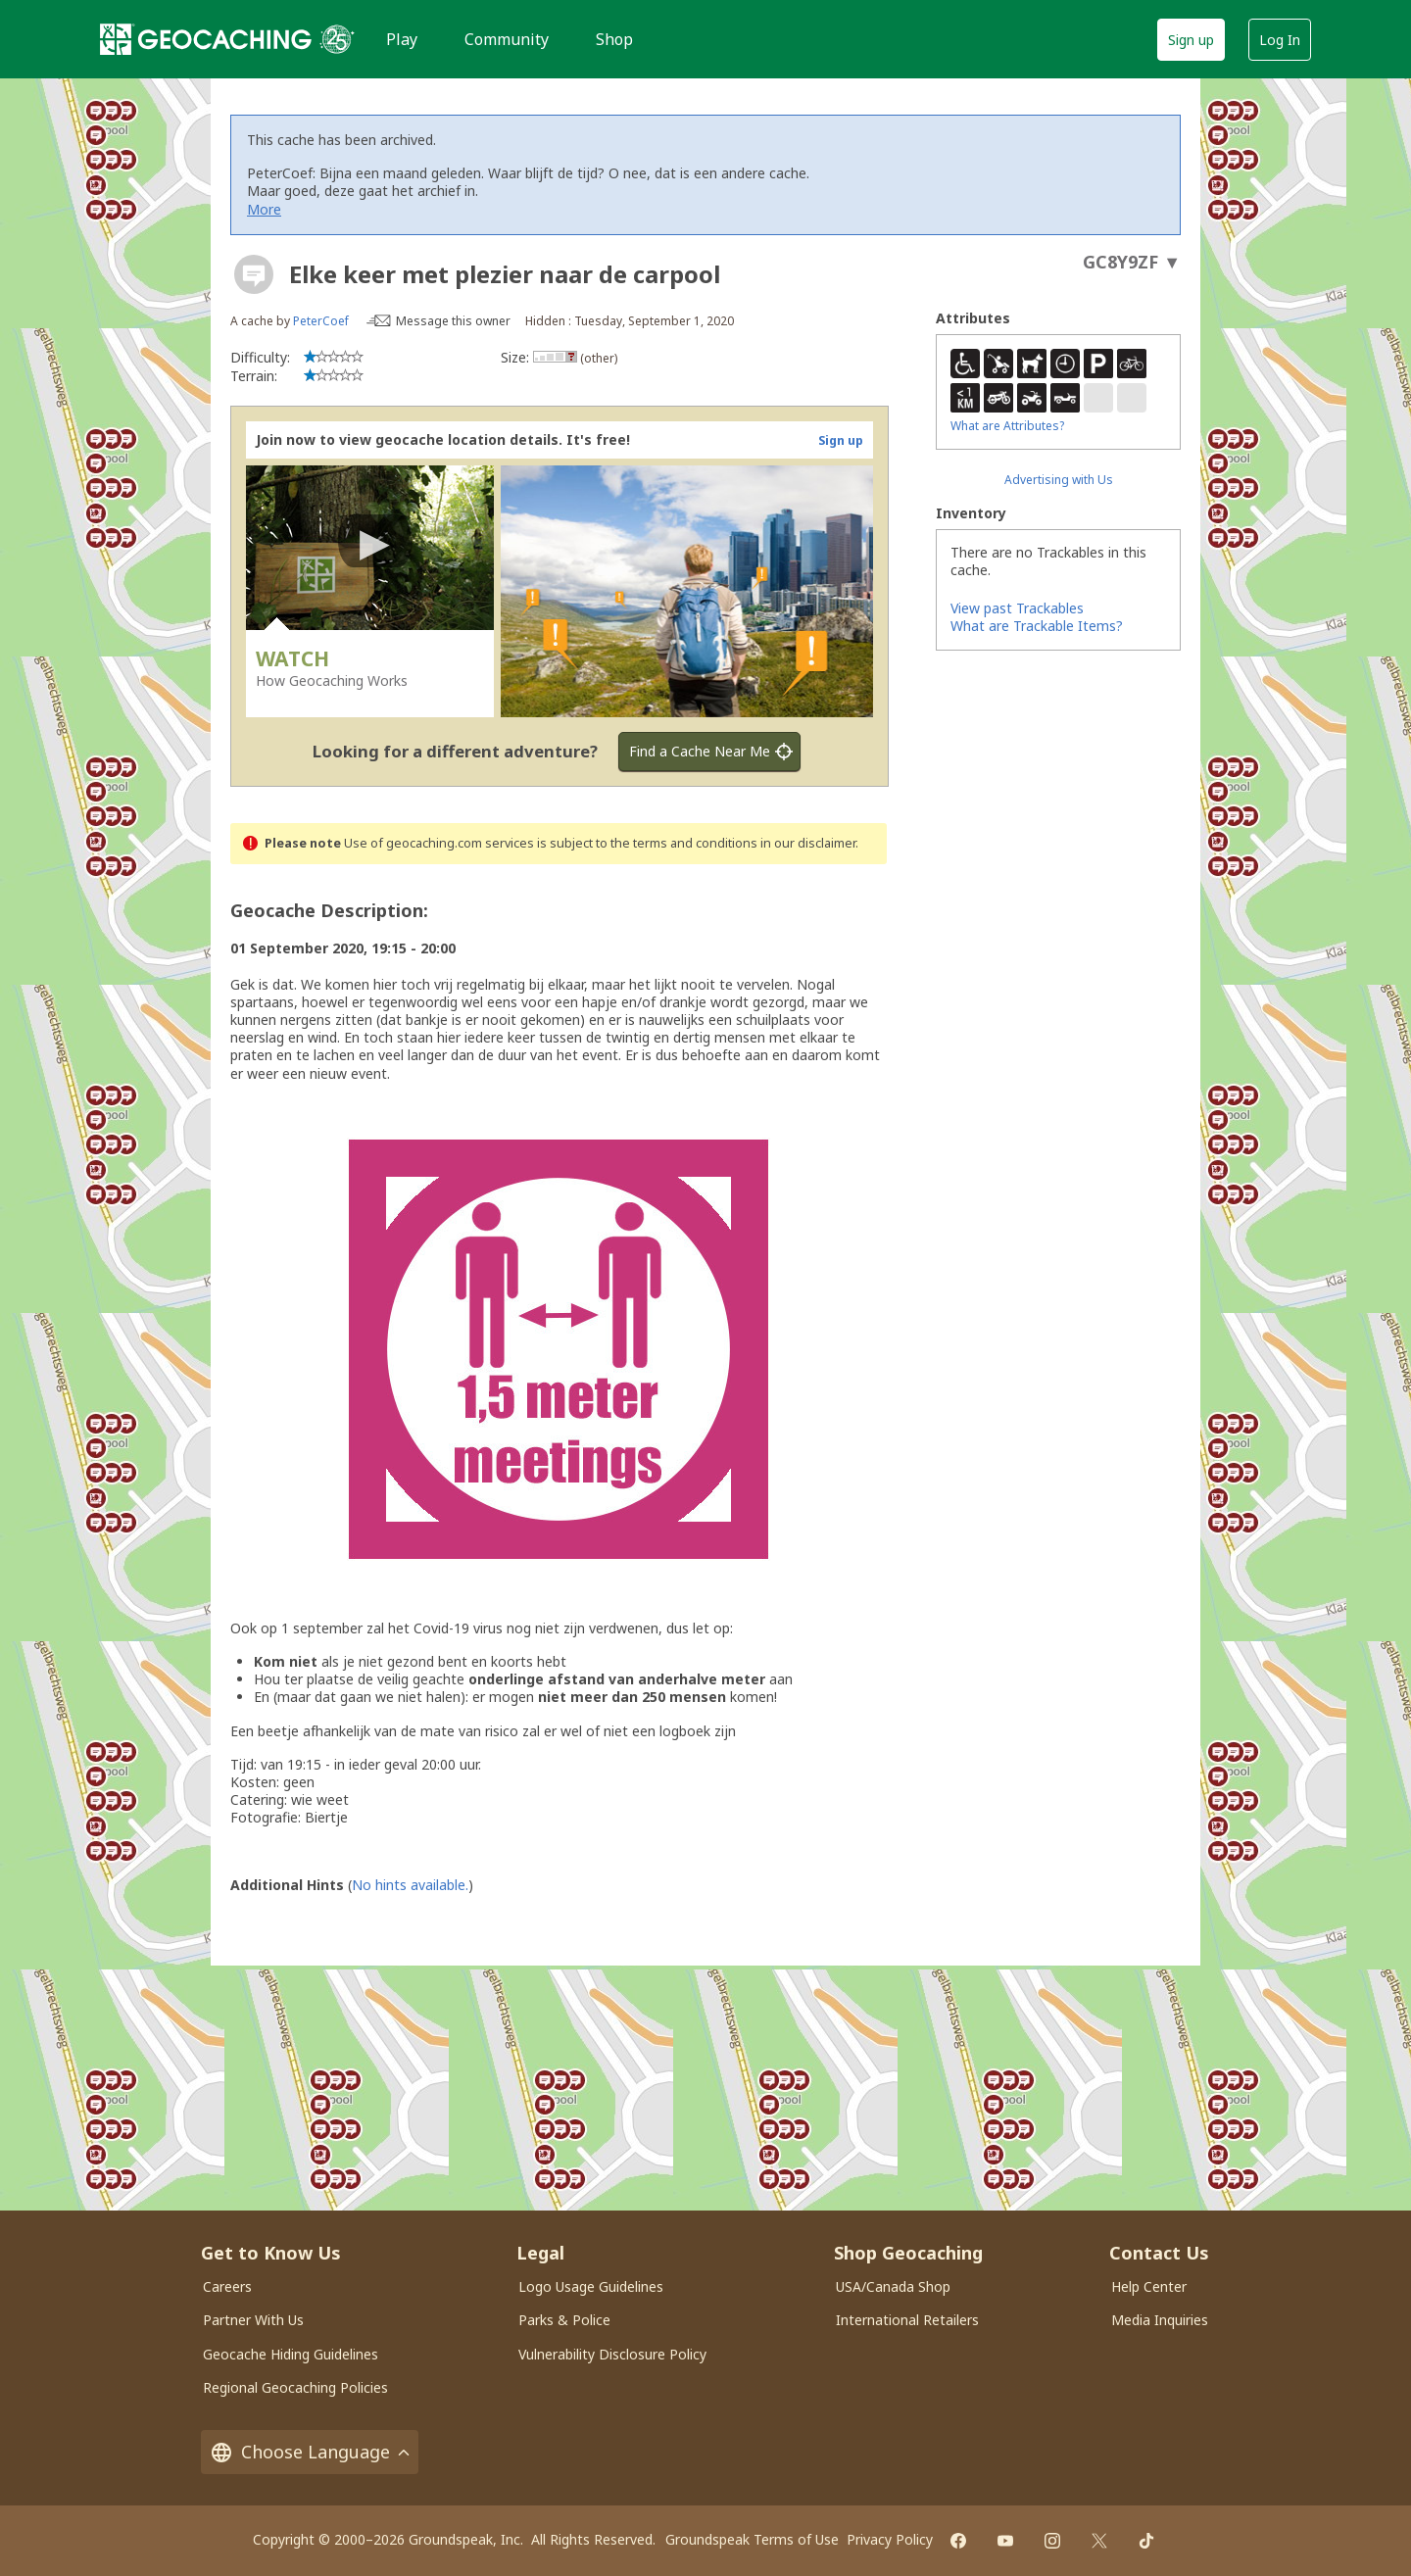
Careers (227, 2286)
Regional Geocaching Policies (295, 2387)
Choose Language (310, 2452)
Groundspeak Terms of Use (752, 2539)
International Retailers (907, 2319)
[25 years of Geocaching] (337, 39)
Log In (1279, 39)
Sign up (1191, 39)
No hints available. (410, 1884)
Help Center (1149, 2286)
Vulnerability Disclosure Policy (612, 2354)
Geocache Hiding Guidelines (290, 2354)
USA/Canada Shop (893, 2286)
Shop (614, 39)
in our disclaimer (807, 843)
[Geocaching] (206, 39)
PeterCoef (321, 321)
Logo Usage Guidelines (590, 2286)
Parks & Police (564, 2319)
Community (506, 39)
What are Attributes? (1007, 425)
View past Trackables (1017, 608)
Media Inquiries (1159, 2319)
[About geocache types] (253, 274)
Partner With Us (253, 2319)
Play (401, 39)
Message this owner (453, 321)
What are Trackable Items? (1036, 625)
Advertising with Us (1058, 479)
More (264, 209)
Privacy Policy (890, 2539)
